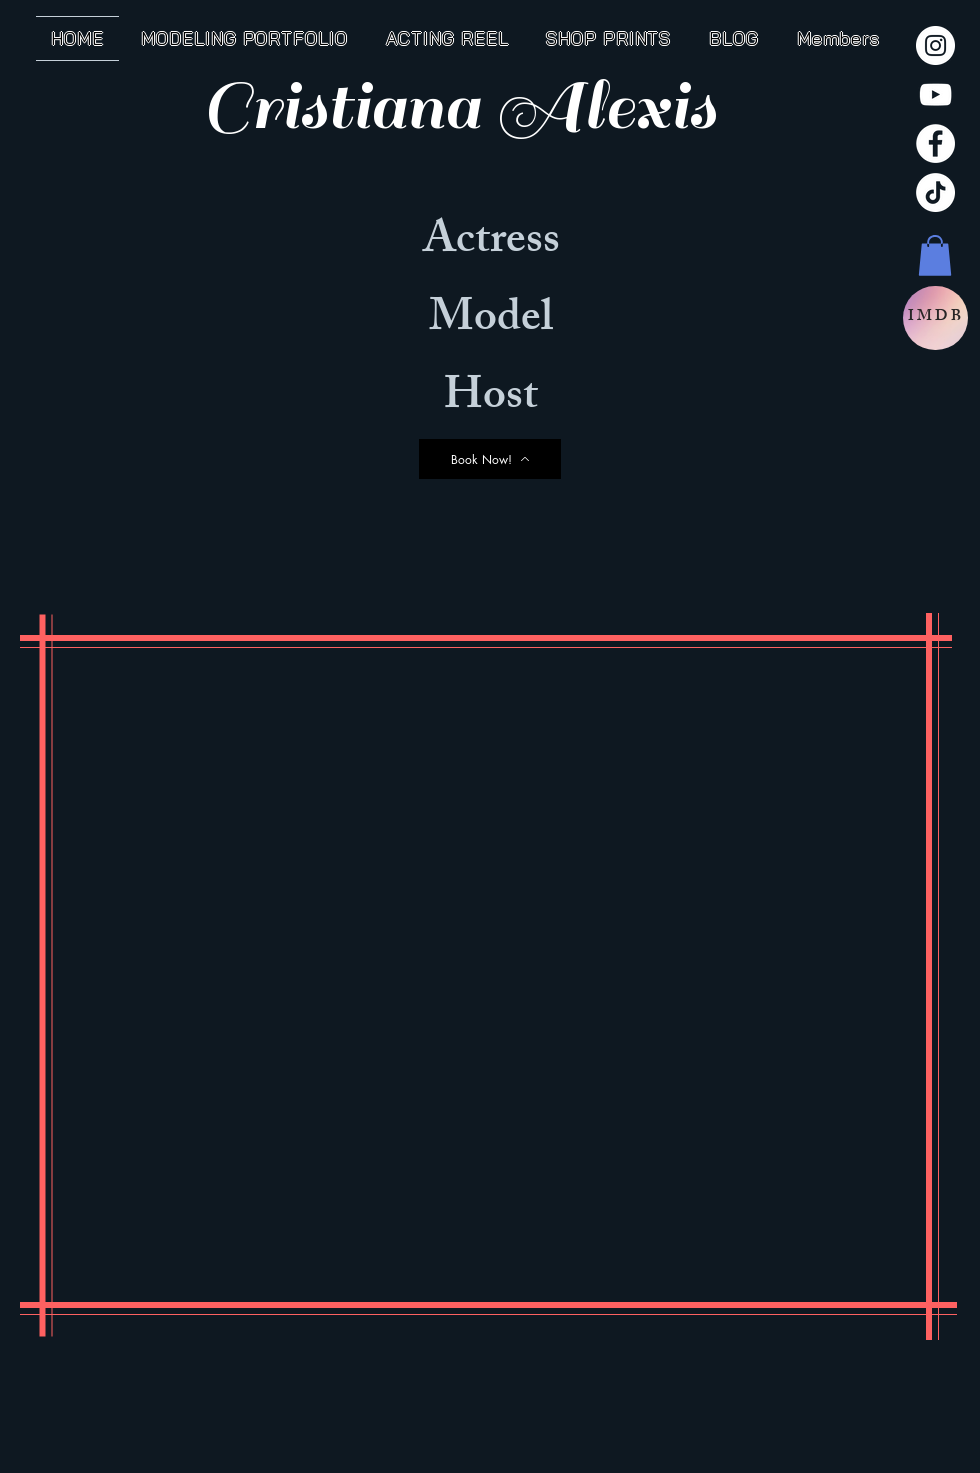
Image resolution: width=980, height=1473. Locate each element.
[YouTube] (935, 94)
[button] (935, 255)
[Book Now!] (490, 459)
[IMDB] (935, 318)
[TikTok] (935, 192)
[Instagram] (935, 45)
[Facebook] (935, 143)
